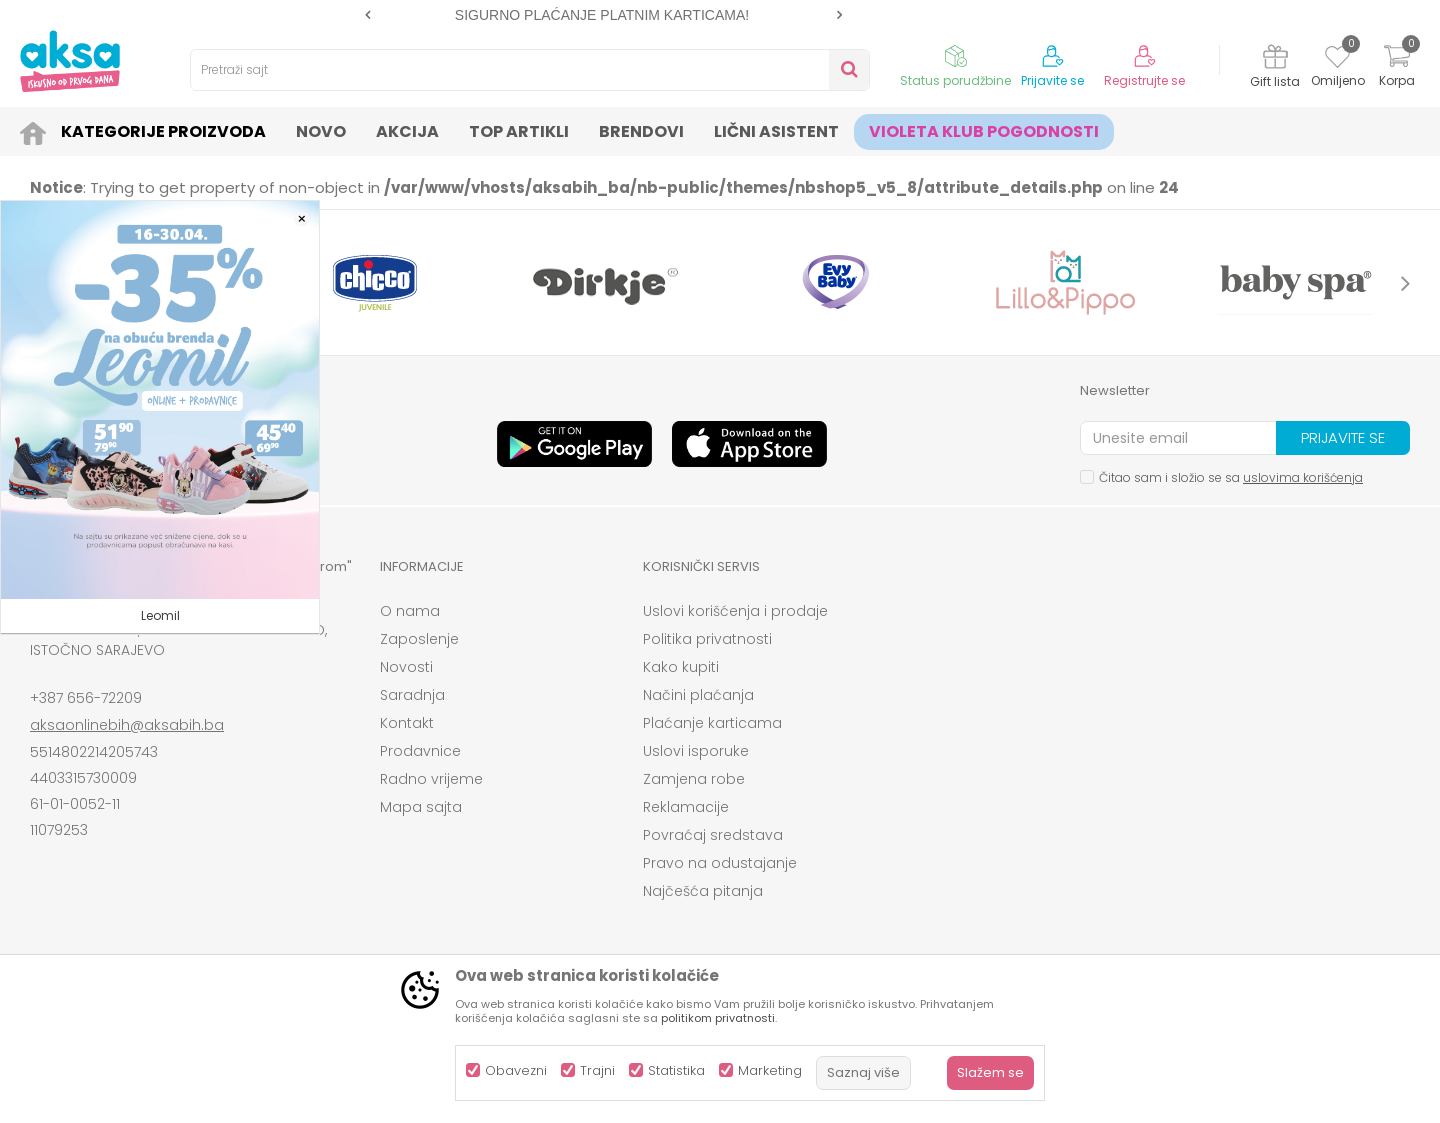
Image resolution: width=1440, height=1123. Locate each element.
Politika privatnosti (707, 639)
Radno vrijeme (431, 779)
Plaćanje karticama (712, 723)
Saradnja (412, 695)
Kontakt (407, 723)
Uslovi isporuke (696, 751)
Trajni (597, 1070)
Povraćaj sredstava (713, 835)
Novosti (406, 667)
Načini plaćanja (698, 695)
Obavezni (516, 1070)
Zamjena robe (694, 779)
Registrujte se (1144, 81)
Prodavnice (420, 751)
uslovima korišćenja (1303, 477)
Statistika (676, 1070)
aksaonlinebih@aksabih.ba (127, 725)
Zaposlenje (419, 639)
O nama (410, 611)
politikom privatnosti (718, 1018)
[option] (603, 15)
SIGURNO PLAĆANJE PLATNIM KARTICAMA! (602, 15)
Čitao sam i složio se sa (1231, 477)
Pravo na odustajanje (720, 863)
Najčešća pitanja (703, 891)
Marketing (770, 1070)
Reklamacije (686, 807)
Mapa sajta (421, 807)
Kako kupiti (681, 667)
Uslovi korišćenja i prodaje (735, 611)
